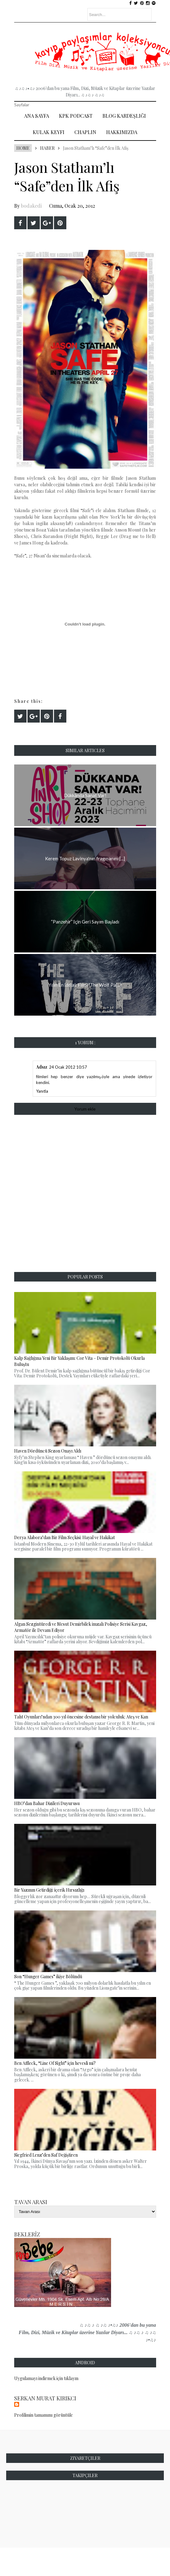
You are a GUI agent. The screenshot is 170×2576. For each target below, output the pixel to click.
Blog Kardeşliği (124, 115)
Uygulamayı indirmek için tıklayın (46, 2378)
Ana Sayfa (36, 115)
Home (23, 148)
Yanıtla (42, 1091)
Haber (47, 148)
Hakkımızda (121, 132)
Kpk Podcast (76, 115)
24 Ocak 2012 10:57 (68, 1067)
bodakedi (31, 205)
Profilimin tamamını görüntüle (43, 2415)
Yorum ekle (85, 1108)
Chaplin (85, 132)
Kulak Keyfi (48, 132)
